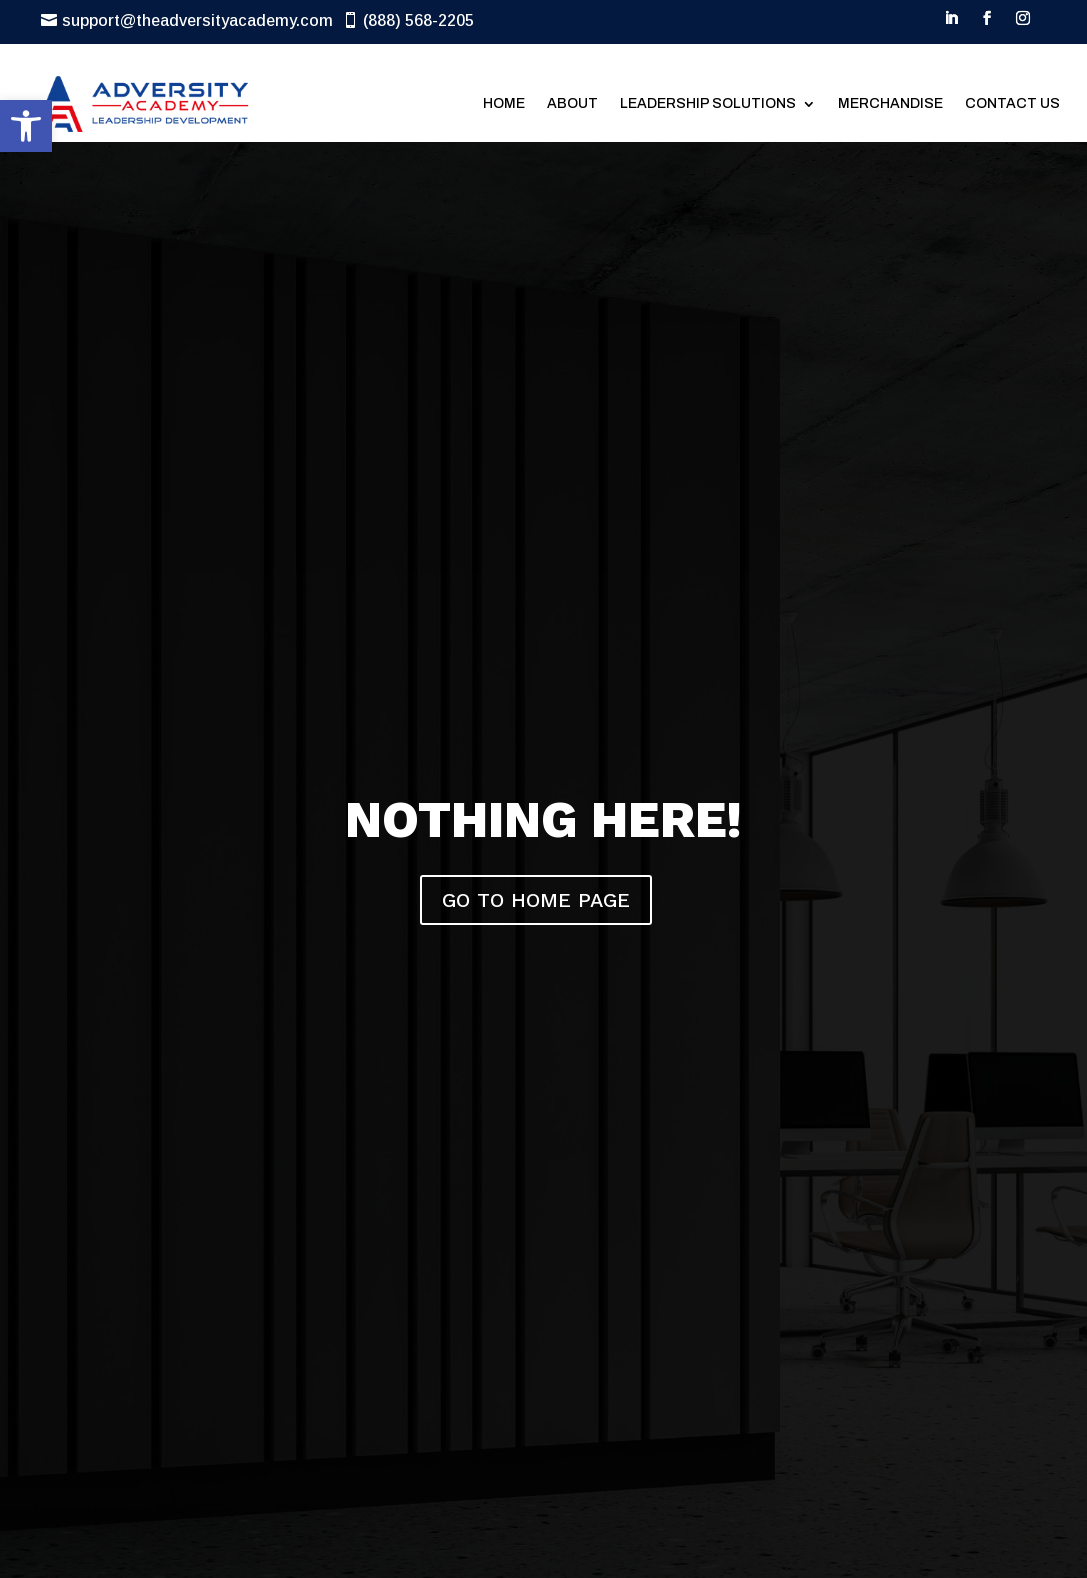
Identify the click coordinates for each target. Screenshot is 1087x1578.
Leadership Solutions (708, 103)
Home (504, 103)
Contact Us (1012, 103)
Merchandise (890, 103)
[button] (26, 126)
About (572, 103)
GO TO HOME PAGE (536, 900)
